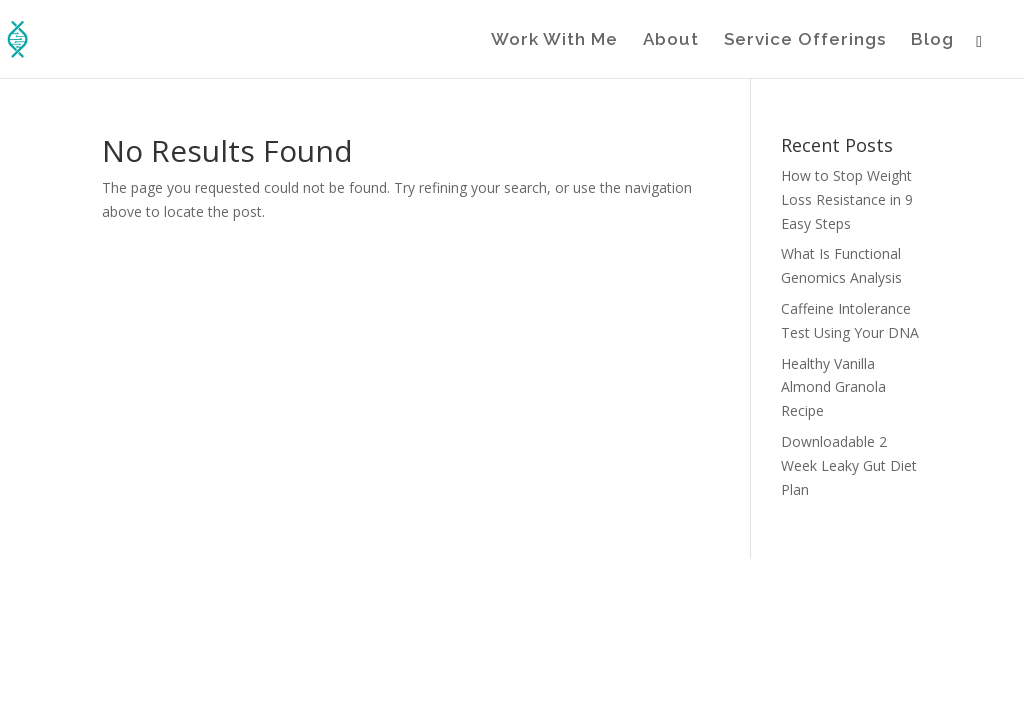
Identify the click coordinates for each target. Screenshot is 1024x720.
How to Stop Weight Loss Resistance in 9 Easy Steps (847, 199)
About (671, 40)
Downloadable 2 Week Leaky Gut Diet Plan (849, 465)
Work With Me (554, 40)
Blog (932, 40)
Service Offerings (805, 40)
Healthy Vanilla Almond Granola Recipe (833, 387)
